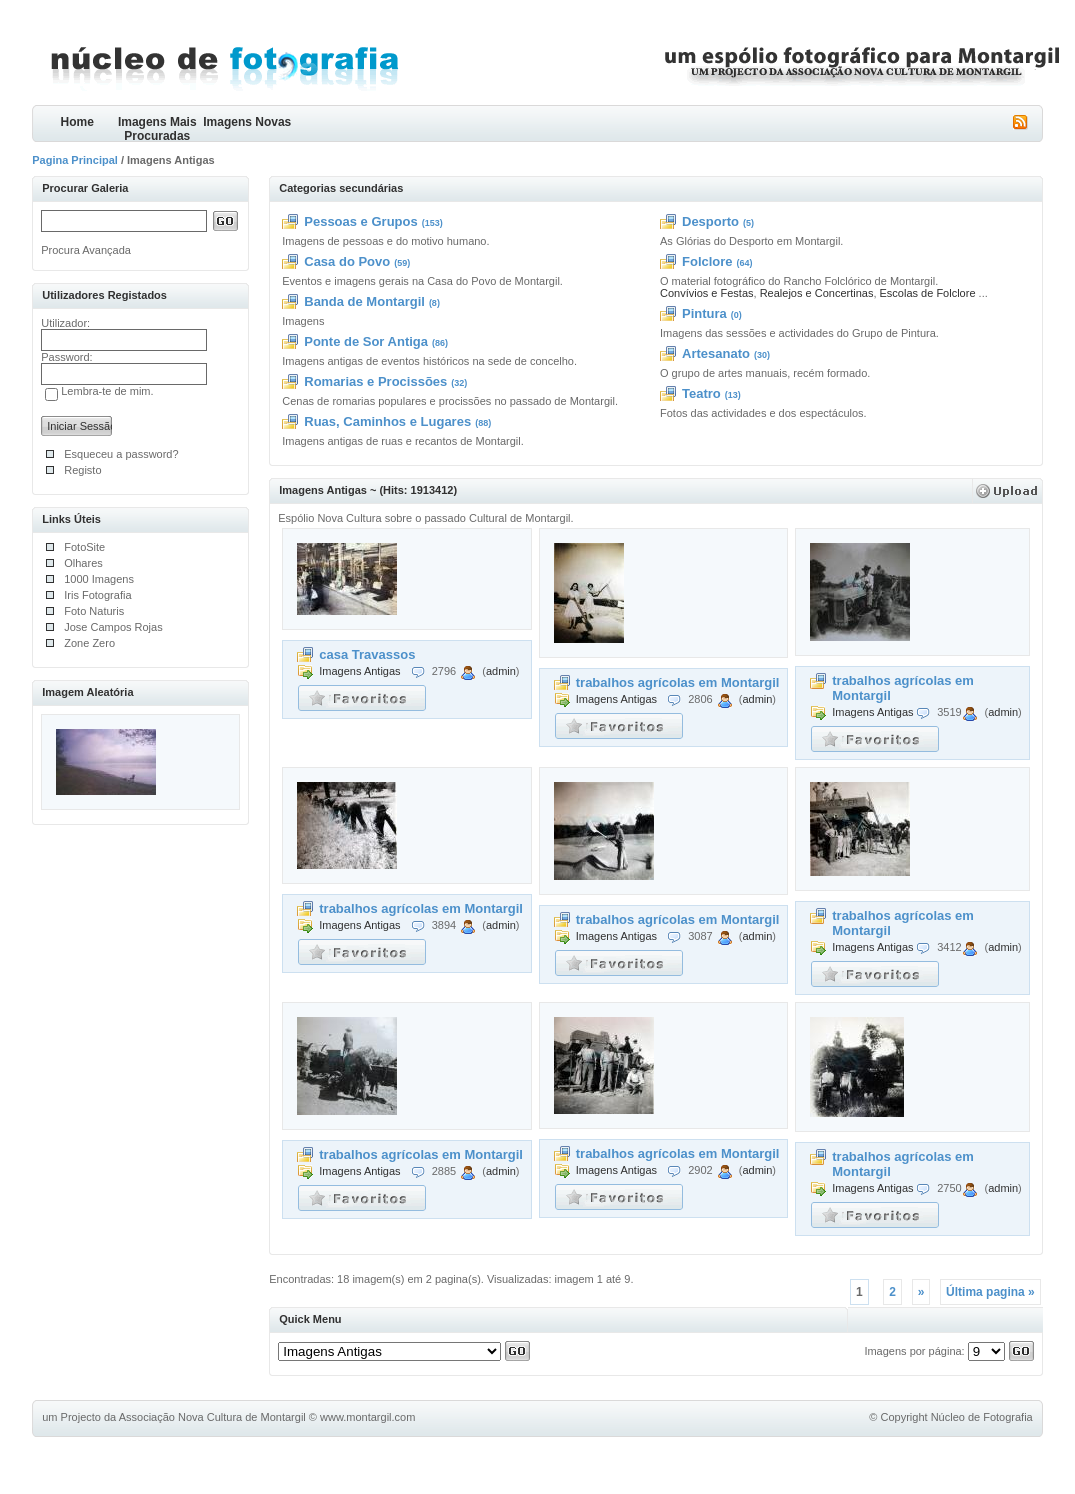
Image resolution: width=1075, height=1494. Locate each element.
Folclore (707, 261)
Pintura (704, 313)
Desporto (710, 221)
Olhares (83, 563)
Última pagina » (990, 1292)
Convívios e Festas (707, 293)
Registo (82, 470)
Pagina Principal (75, 160)
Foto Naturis (94, 611)
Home (77, 122)
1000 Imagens (99, 579)
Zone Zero (89, 643)
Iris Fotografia (97, 595)
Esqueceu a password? (121, 454)
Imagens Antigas (359, 671)
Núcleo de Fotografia (982, 1417)
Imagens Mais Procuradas (157, 128)
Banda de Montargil (364, 301)
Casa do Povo (347, 261)
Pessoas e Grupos (360, 221)
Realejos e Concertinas (817, 293)
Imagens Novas (247, 122)
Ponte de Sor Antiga (366, 341)
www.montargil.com (367, 1417)
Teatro (701, 393)
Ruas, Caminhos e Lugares (387, 421)
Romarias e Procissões (375, 381)
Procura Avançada (86, 250)
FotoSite (84, 547)
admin (501, 671)
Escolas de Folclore (928, 293)
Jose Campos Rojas (113, 627)
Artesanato (716, 353)
